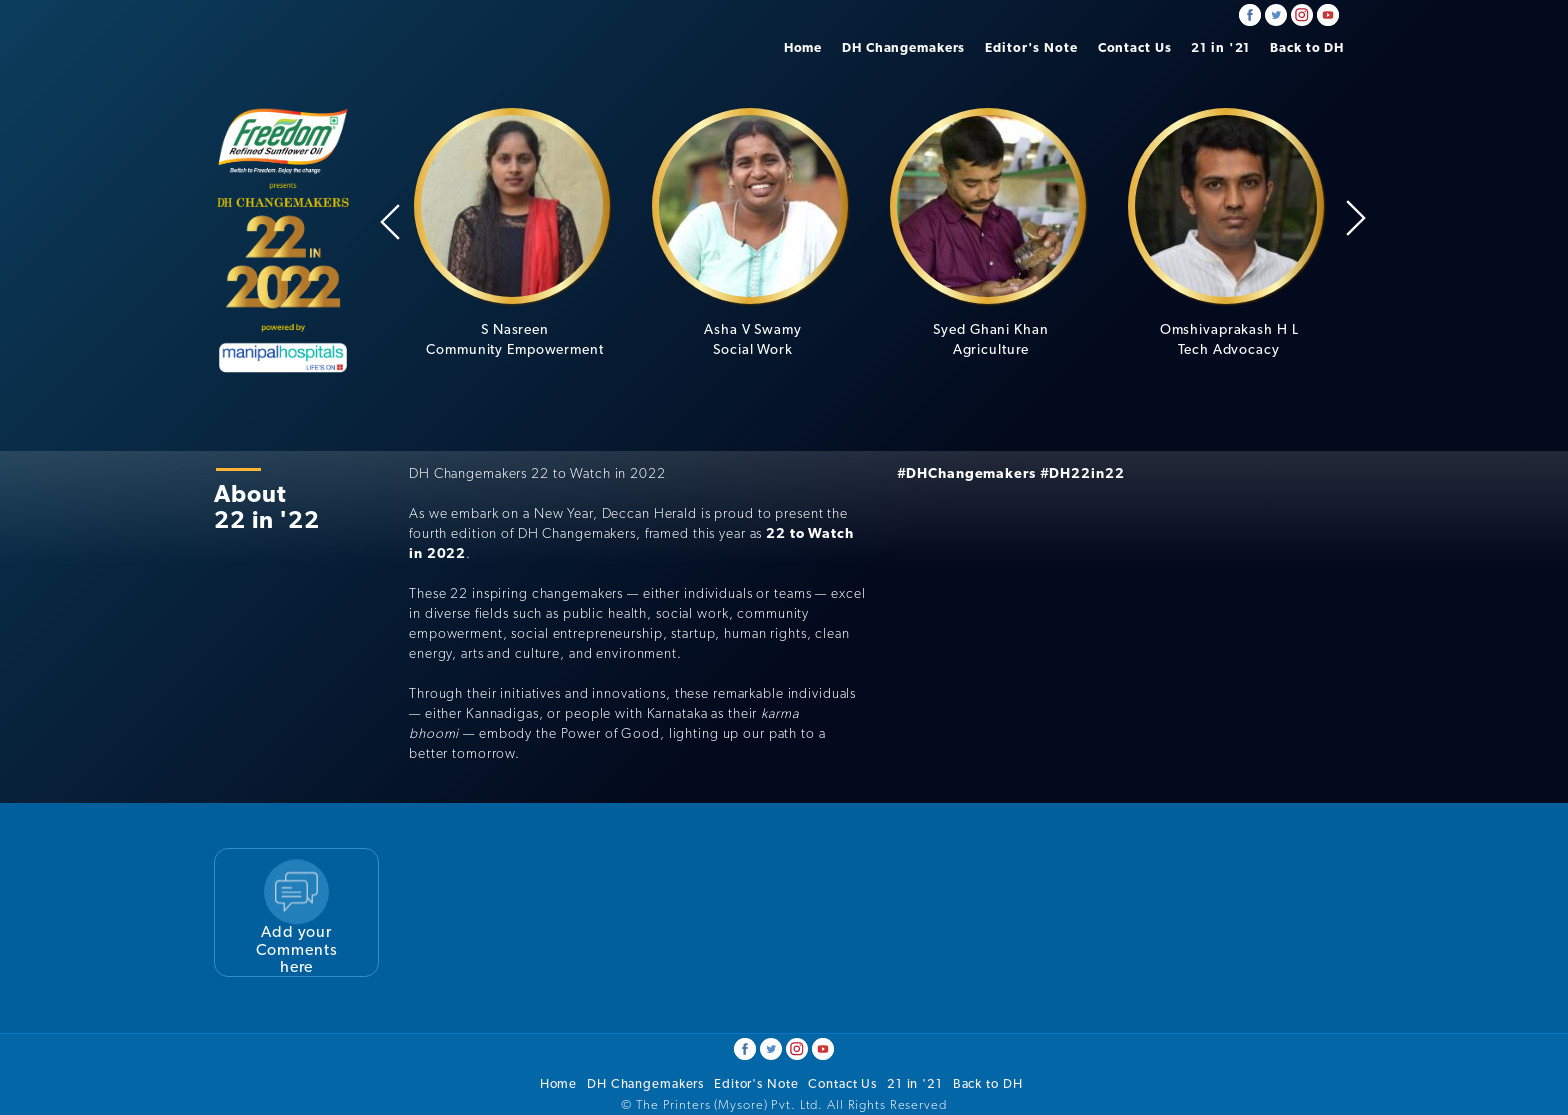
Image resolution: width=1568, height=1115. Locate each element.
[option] (515, 233)
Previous (390, 222)
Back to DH (1307, 47)
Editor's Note (1031, 47)
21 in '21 (1220, 47)
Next (1356, 218)
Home (803, 47)
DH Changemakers (903, 47)
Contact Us (1135, 47)
